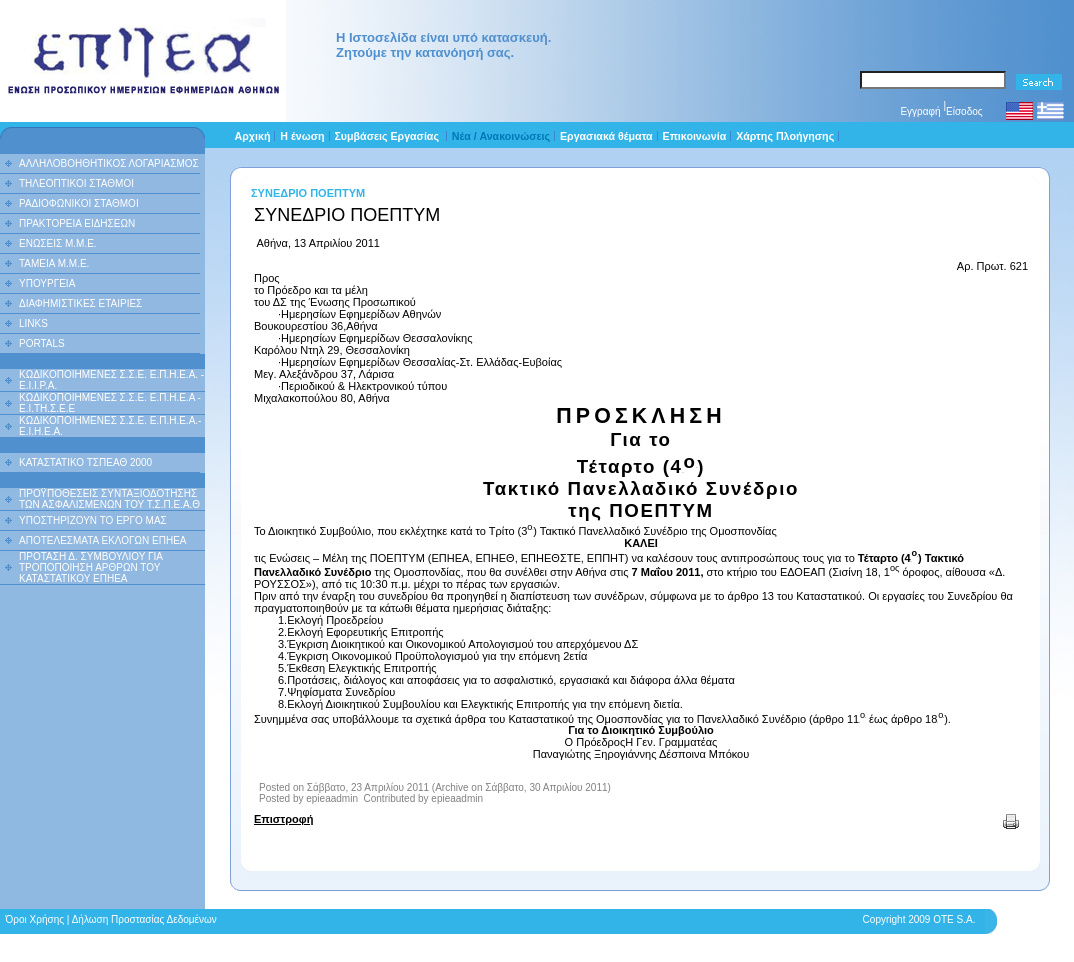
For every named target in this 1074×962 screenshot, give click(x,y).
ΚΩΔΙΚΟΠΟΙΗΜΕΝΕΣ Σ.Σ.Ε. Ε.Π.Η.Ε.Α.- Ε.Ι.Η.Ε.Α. (110, 426)
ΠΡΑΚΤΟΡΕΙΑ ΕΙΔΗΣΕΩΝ (77, 223)
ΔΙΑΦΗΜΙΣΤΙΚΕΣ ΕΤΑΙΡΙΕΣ (80, 303)
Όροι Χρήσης (35, 919)
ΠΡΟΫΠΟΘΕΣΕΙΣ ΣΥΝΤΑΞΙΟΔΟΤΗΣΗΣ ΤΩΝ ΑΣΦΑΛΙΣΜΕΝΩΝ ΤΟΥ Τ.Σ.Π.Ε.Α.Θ (109, 499)
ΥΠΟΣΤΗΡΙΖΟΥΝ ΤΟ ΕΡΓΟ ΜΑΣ (93, 520)
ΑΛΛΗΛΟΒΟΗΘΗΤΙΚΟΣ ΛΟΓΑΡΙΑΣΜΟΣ (109, 163)
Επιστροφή (283, 819)
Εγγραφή (920, 111)
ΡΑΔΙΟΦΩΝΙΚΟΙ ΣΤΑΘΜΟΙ (79, 203)
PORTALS (42, 343)
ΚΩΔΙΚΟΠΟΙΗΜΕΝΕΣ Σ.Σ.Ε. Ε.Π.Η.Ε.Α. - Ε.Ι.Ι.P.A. (111, 380)
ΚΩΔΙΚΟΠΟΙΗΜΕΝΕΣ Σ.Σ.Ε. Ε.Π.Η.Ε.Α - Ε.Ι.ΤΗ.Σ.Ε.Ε (110, 403)
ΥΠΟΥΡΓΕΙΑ (47, 283)
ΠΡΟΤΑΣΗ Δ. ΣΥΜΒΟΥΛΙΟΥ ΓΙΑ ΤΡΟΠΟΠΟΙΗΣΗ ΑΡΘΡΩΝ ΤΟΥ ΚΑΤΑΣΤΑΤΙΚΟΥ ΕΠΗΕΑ (90, 567)
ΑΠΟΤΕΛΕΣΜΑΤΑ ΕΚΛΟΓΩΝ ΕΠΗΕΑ (103, 540)
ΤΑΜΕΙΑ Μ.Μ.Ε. (54, 263)
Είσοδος (964, 111)
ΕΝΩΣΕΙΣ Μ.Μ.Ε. (58, 243)
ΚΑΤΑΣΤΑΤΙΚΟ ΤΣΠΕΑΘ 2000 (85, 462)
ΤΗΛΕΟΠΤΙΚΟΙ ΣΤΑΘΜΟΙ (76, 183)
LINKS (33, 323)
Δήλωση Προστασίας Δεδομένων (144, 919)
